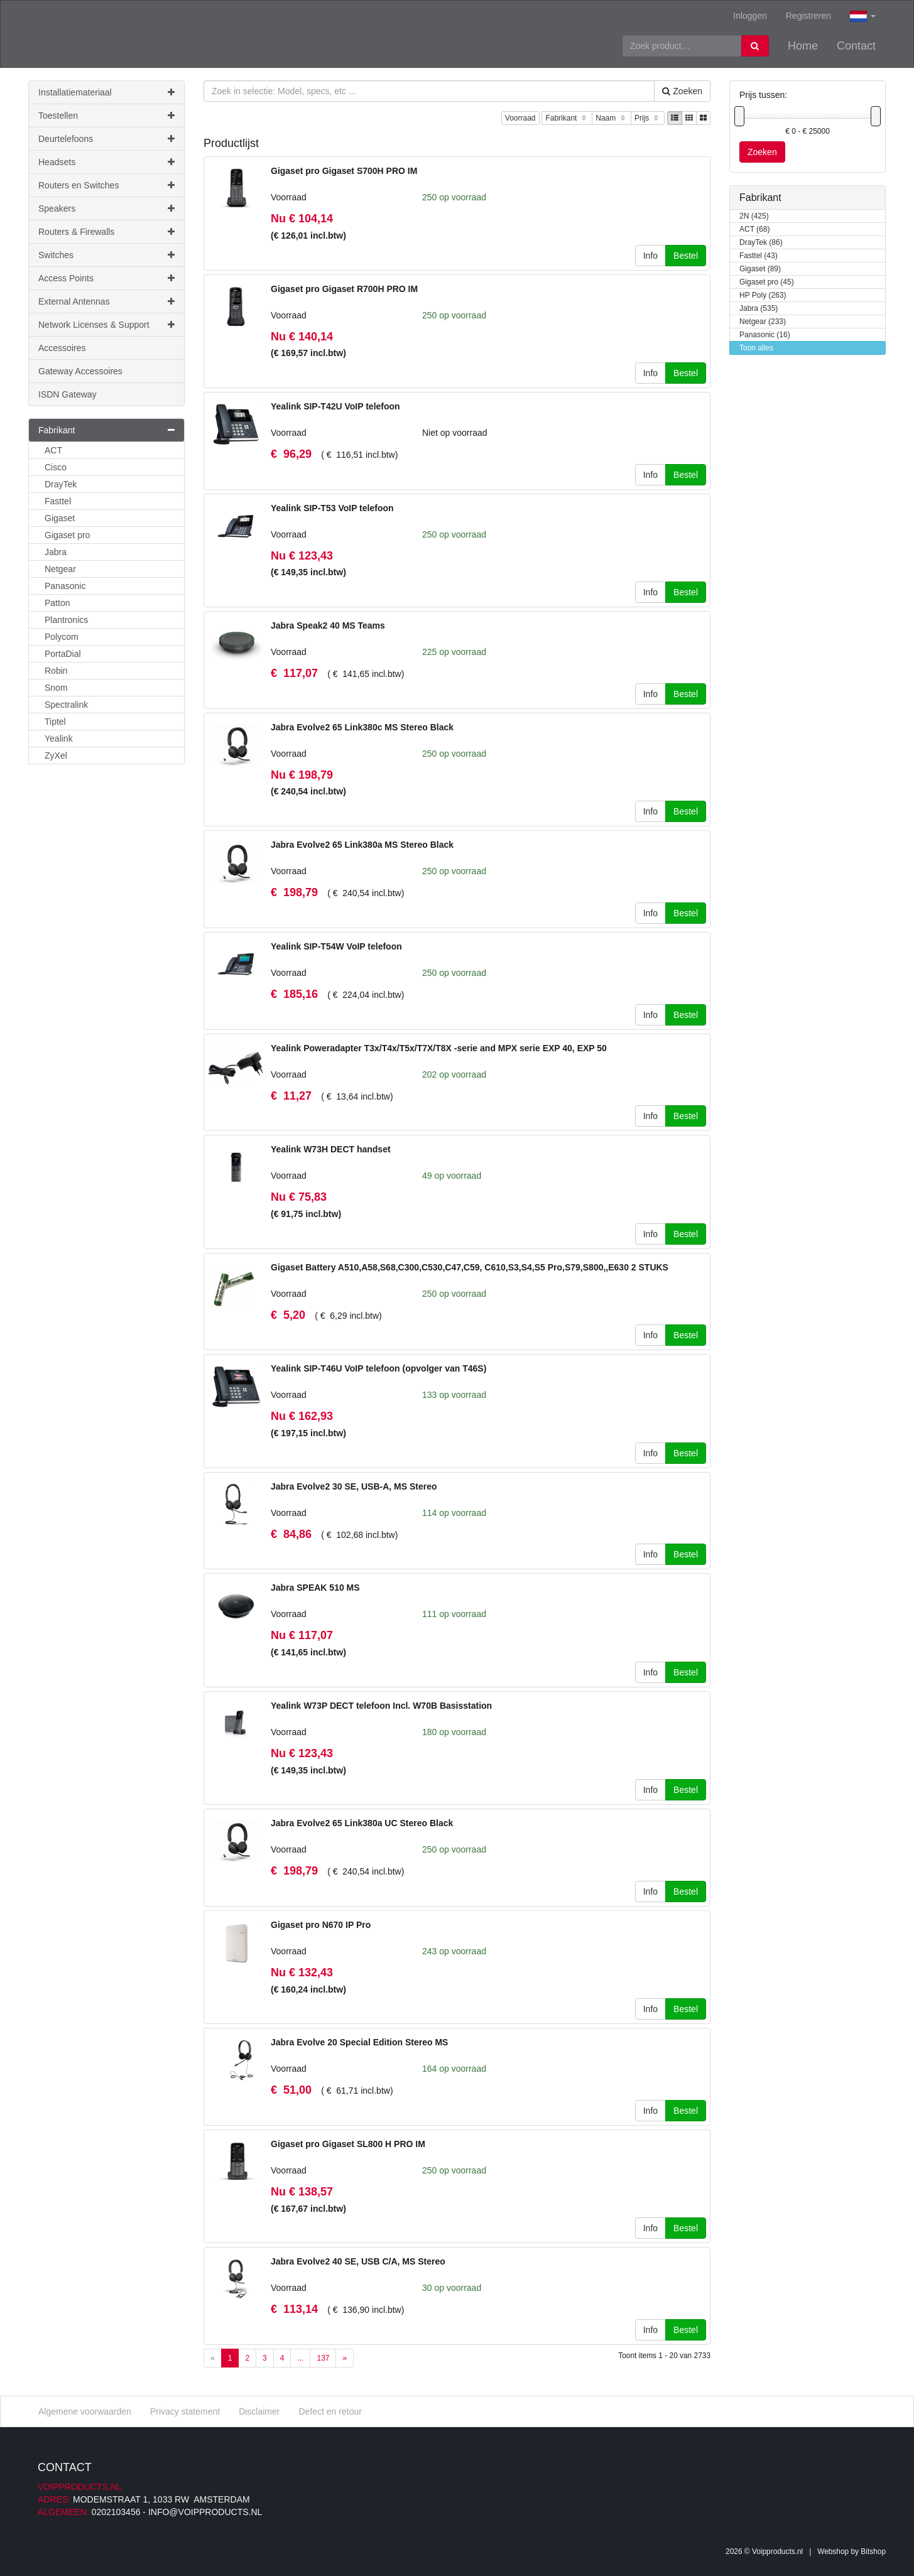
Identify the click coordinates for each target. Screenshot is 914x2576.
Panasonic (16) (764, 335)
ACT (53, 450)
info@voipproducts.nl (205, 2512)
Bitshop (873, 2551)
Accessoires (61, 348)
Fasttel (58, 501)
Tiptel (55, 722)
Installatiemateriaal (106, 92)
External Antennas (106, 301)
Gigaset (60, 518)
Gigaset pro (67, 535)
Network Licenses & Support (106, 324)
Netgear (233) (762, 322)
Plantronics (66, 620)
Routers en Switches (106, 185)
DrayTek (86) (761, 242)
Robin (56, 671)
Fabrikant (567, 118)
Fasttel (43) (758, 256)
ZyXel (56, 755)
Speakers (106, 208)
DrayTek (61, 484)
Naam (612, 118)
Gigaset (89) (760, 269)
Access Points (106, 278)
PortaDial (63, 654)
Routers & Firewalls (106, 231)
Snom (56, 688)
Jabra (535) (758, 308)
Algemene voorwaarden (84, 2411)
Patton (57, 603)
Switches (106, 255)
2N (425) (754, 216)
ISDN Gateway (67, 394)
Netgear (60, 569)
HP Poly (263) (762, 295)
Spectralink (66, 705)
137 (323, 2358)
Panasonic (65, 586)
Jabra (56, 552)
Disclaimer (259, 2411)
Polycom (62, 637)
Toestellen (106, 115)
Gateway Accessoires (80, 371)
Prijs (647, 118)
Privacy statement (185, 2411)
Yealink (59, 738)
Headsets (106, 162)
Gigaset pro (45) (766, 282)
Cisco (56, 467)
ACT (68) (754, 229)
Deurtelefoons (106, 139)
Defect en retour (329, 2411)
